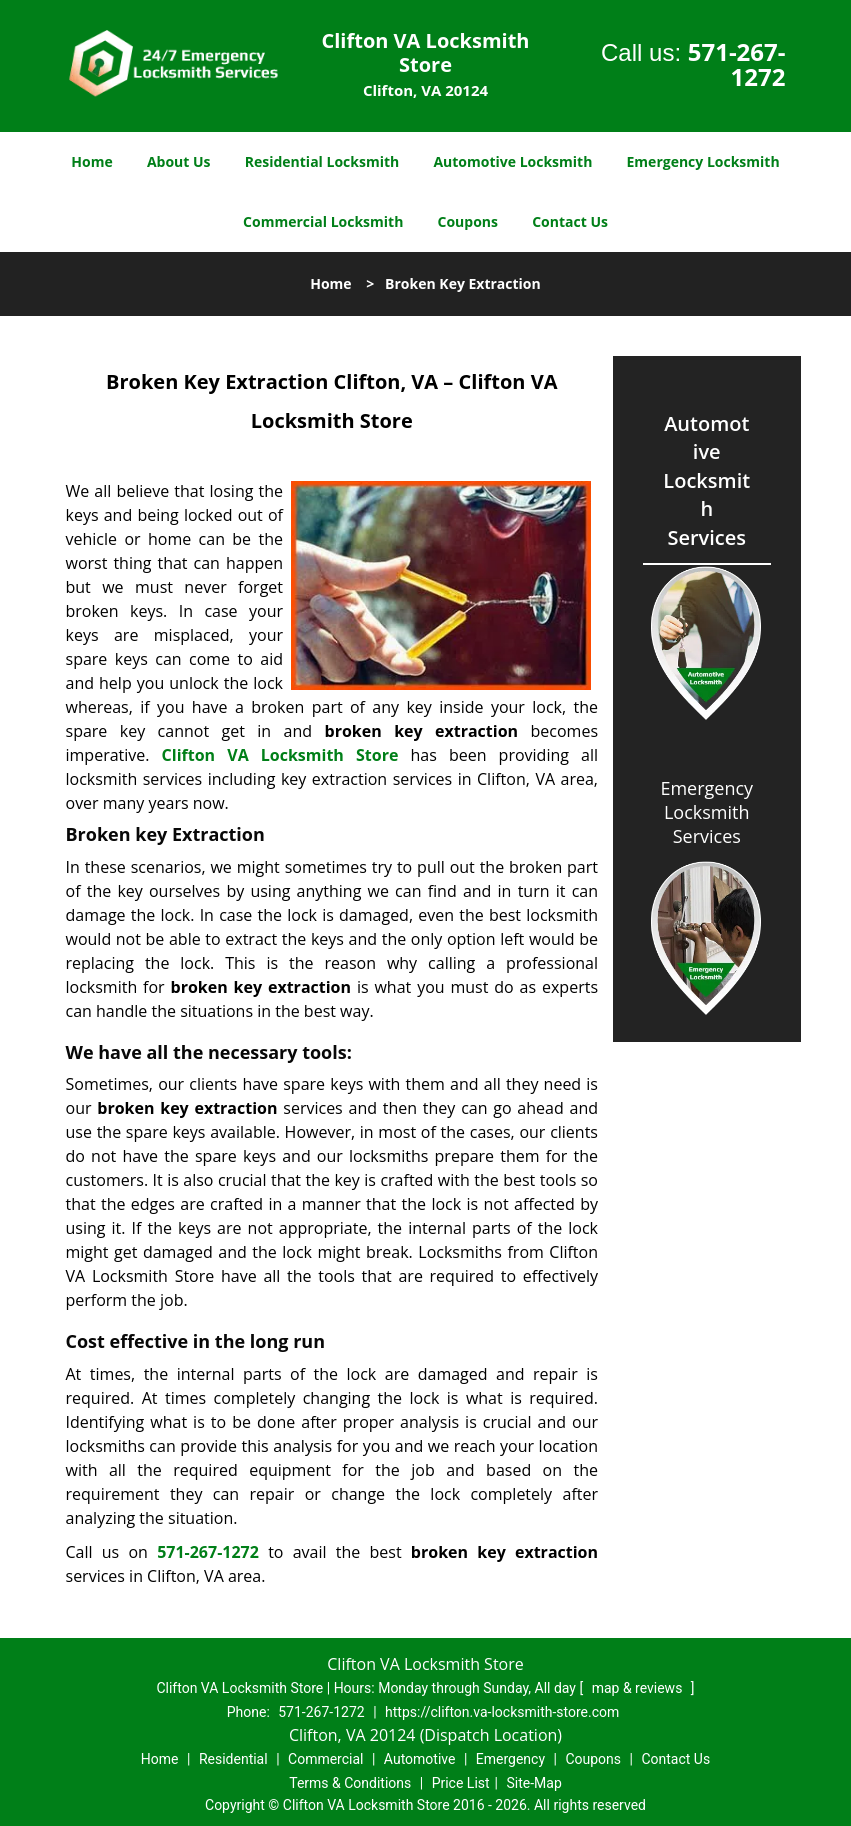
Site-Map (534, 1783)
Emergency (510, 1759)
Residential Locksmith (322, 161)
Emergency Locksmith (703, 161)
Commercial (325, 1759)
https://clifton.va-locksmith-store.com (502, 1712)
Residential (233, 1759)
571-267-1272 (737, 64)
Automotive (420, 1759)
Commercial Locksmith (323, 221)
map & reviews (639, 1688)
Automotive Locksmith (512, 161)
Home (91, 161)
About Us (179, 161)
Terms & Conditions (350, 1783)
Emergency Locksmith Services (706, 812)
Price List (461, 1783)
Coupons (468, 221)
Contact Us (570, 221)
